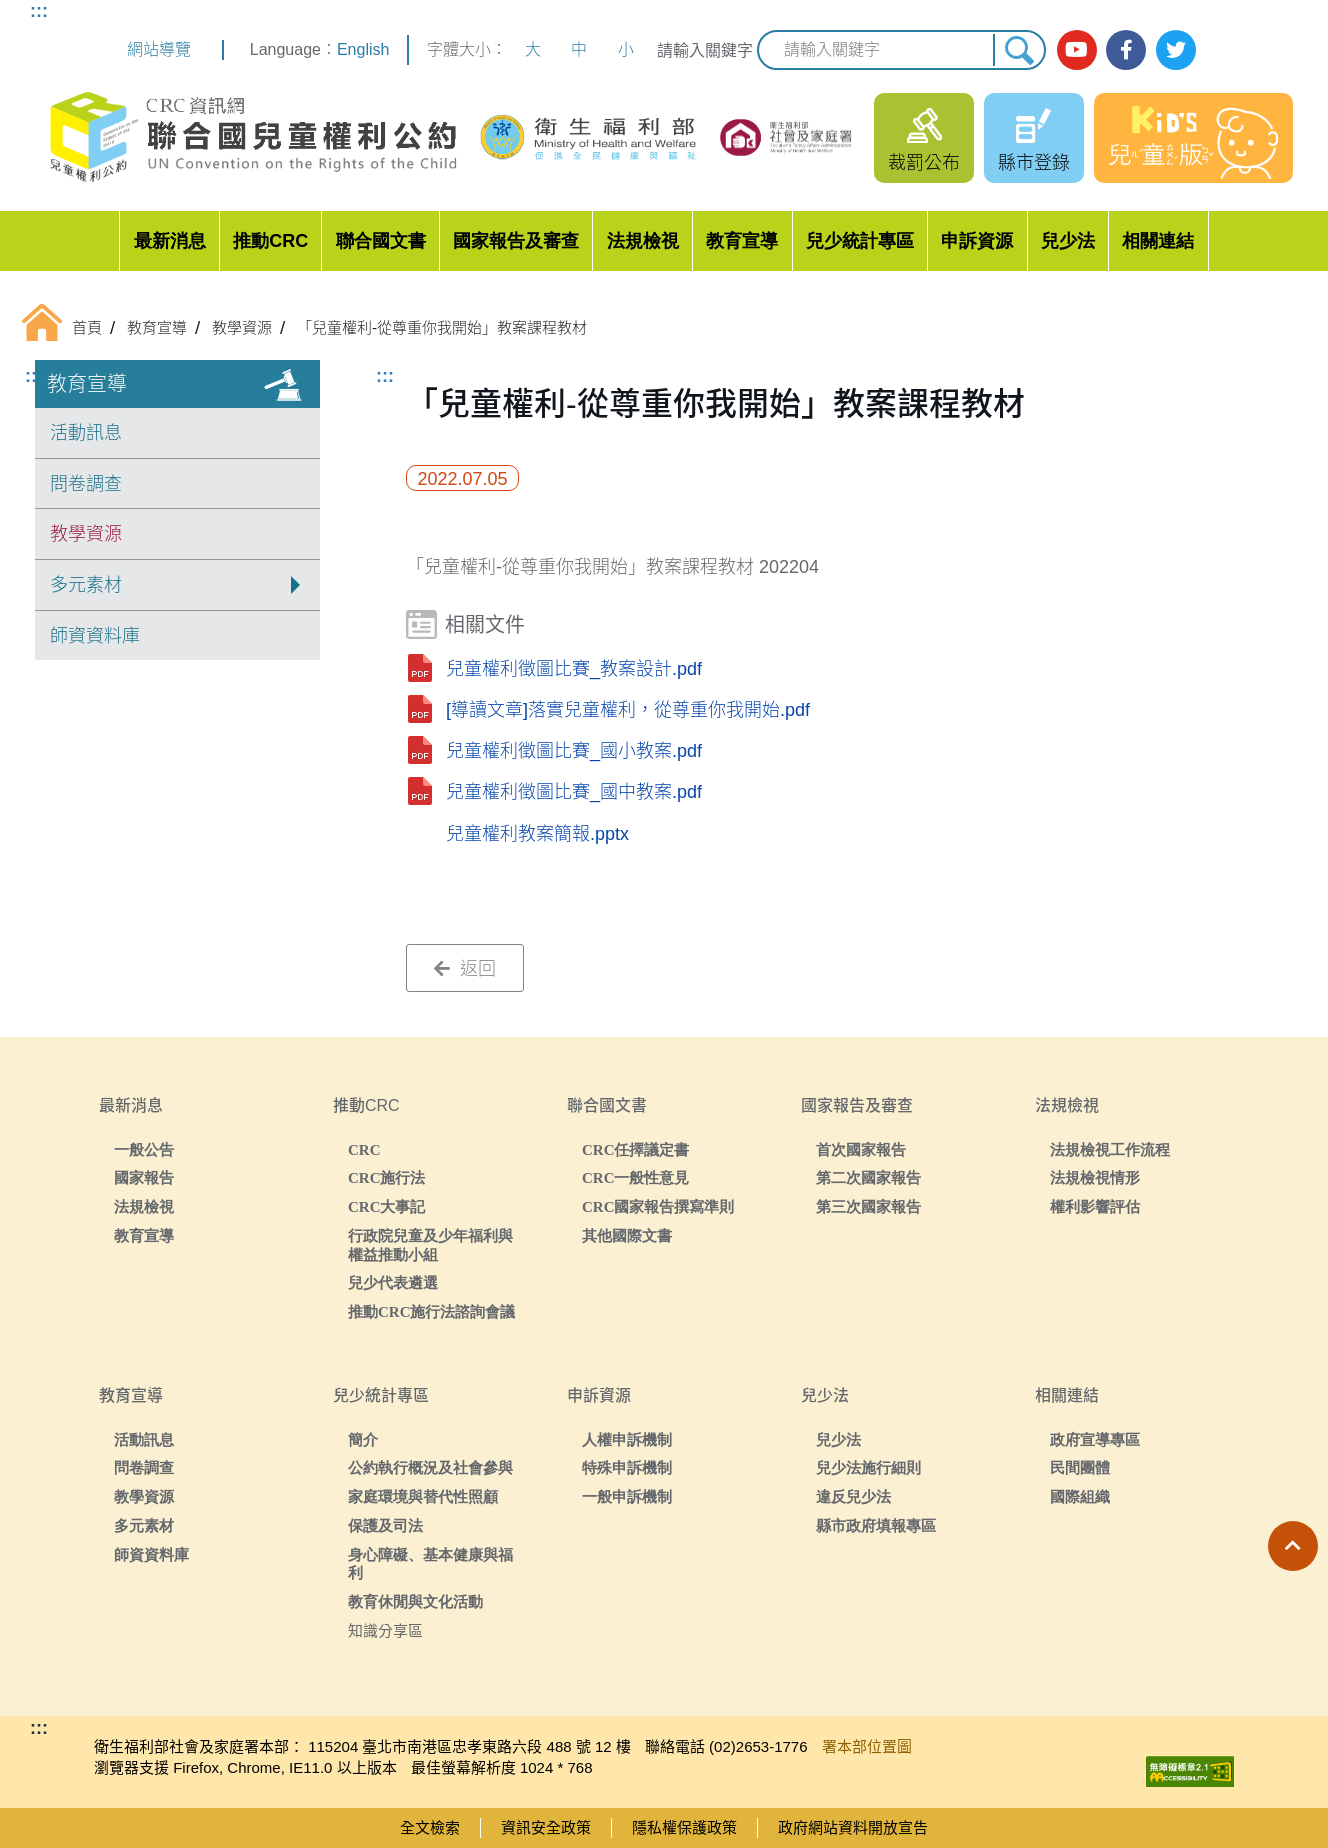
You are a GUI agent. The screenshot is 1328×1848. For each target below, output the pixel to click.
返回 (465, 969)
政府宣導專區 (1095, 1439)
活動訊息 (86, 433)
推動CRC (270, 241)
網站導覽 (159, 49)
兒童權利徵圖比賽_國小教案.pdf (574, 751)
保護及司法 (385, 1525)
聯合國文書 (381, 241)
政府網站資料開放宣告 (853, 1827)
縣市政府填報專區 (876, 1525)
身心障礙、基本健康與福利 (430, 1564)
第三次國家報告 (868, 1206)
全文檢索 (430, 1827)
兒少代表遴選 (393, 1282)
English (363, 49)
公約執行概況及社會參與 (430, 1467)
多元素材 (144, 1525)
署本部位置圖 (867, 1746)
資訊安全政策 (546, 1827)
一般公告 (144, 1149)
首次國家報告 (861, 1149)
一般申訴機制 (627, 1496)
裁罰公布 (924, 163)
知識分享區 (385, 1630)
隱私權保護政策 (684, 1827)
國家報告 (144, 1177)
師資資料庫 (95, 636)
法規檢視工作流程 (1110, 1149)
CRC (364, 1149)
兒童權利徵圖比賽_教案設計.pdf (574, 669)
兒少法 (1068, 241)
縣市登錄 (1034, 163)
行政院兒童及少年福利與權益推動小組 (430, 1245)
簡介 (363, 1439)
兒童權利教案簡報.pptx (537, 834)
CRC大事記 (387, 1206)
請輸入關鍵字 (705, 50)
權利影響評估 (1095, 1206)
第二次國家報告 (868, 1177)
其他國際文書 (627, 1235)
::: (39, 11)
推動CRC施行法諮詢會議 (432, 1311)
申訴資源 (977, 241)
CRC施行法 (387, 1177)
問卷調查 (86, 484)
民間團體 (1080, 1467)
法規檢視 (643, 241)
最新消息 (170, 241)
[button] (1293, 1546)
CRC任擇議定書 (636, 1149)
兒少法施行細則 (868, 1467)
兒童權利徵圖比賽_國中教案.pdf (574, 792)
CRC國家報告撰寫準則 (658, 1206)
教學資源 (86, 534)
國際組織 (1080, 1496)
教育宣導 (742, 241)
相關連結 (1158, 241)
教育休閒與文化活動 (415, 1601)
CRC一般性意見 (636, 1177)
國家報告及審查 (516, 241)
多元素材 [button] (86, 585)
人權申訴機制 (627, 1439)
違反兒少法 (853, 1496)
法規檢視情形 (1095, 1177)
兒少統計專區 (860, 241)
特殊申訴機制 (627, 1467)
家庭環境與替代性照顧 (423, 1496)
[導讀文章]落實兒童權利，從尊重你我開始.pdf (628, 710)
